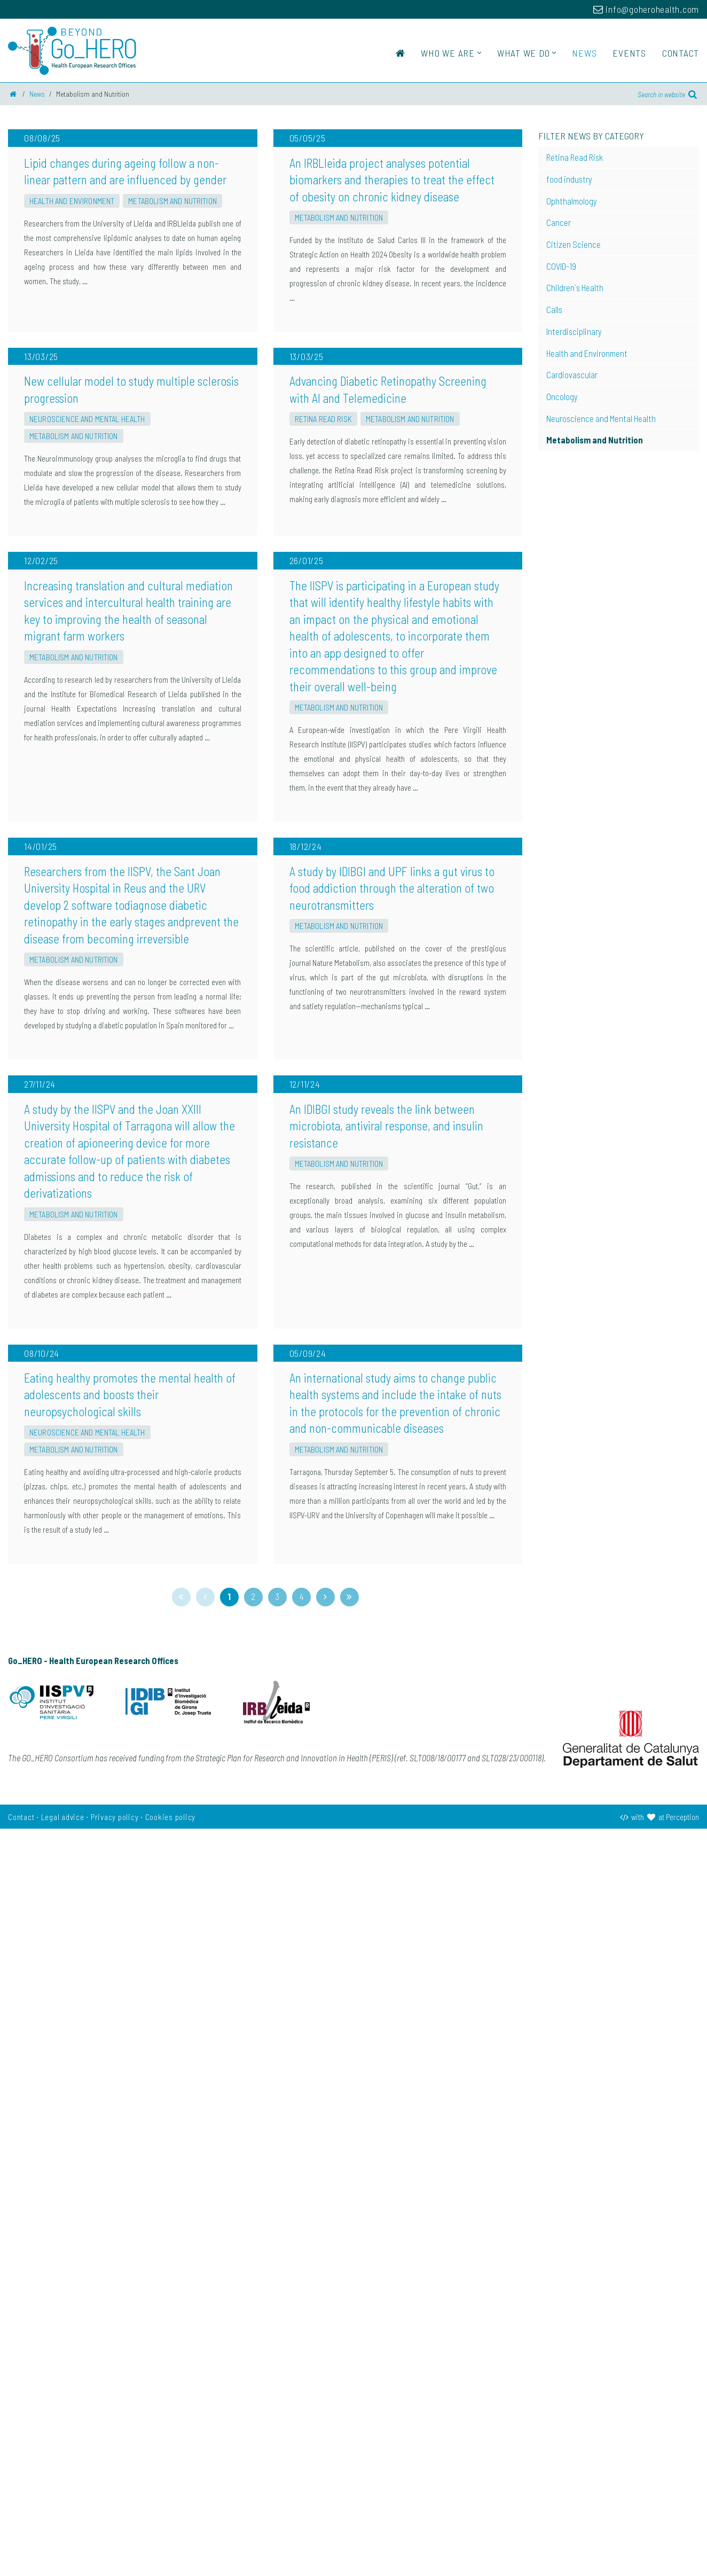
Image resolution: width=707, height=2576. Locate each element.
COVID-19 (561, 266)
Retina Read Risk (323, 668)
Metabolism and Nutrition (172, 325)
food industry (569, 179)
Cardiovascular (572, 374)
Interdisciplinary (574, 331)
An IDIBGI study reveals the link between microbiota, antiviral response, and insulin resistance (386, 1748)
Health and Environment (71, 325)
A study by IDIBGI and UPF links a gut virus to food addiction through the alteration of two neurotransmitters (391, 1386)
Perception (682, 2564)
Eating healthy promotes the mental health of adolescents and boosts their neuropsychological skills (129, 2142)
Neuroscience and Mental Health (87, 668)
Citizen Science (573, 244)
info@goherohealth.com (646, 9)
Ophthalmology (571, 201)
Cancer (558, 222)
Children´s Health (574, 287)
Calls (554, 309)
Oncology (562, 396)
